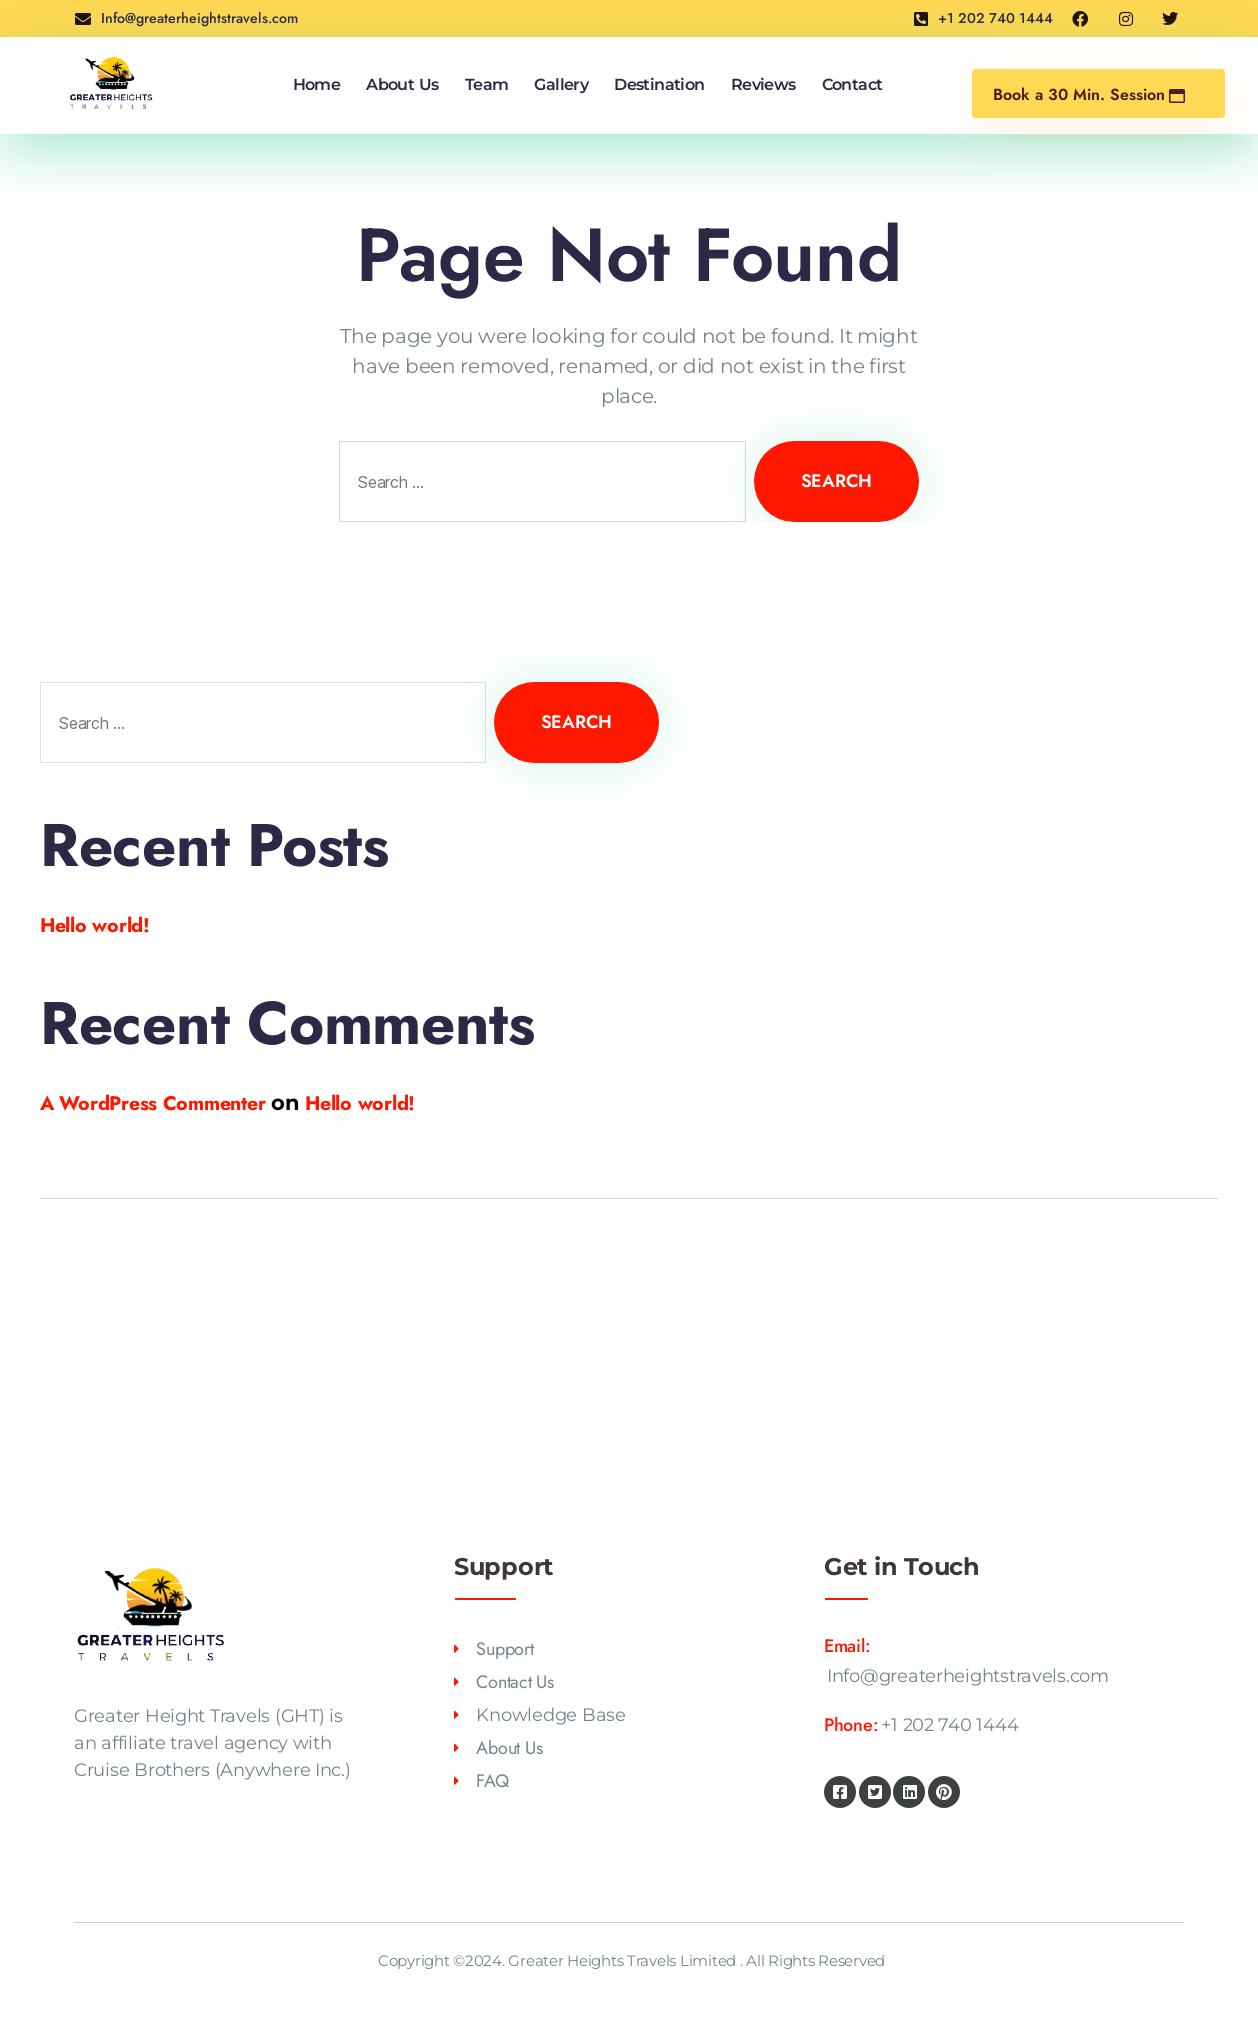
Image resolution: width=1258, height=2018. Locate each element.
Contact (852, 87)
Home (316, 87)
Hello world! (99, 928)
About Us (402, 87)
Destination (659, 87)
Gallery (562, 87)
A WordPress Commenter (161, 1107)
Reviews (763, 87)
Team (487, 87)
